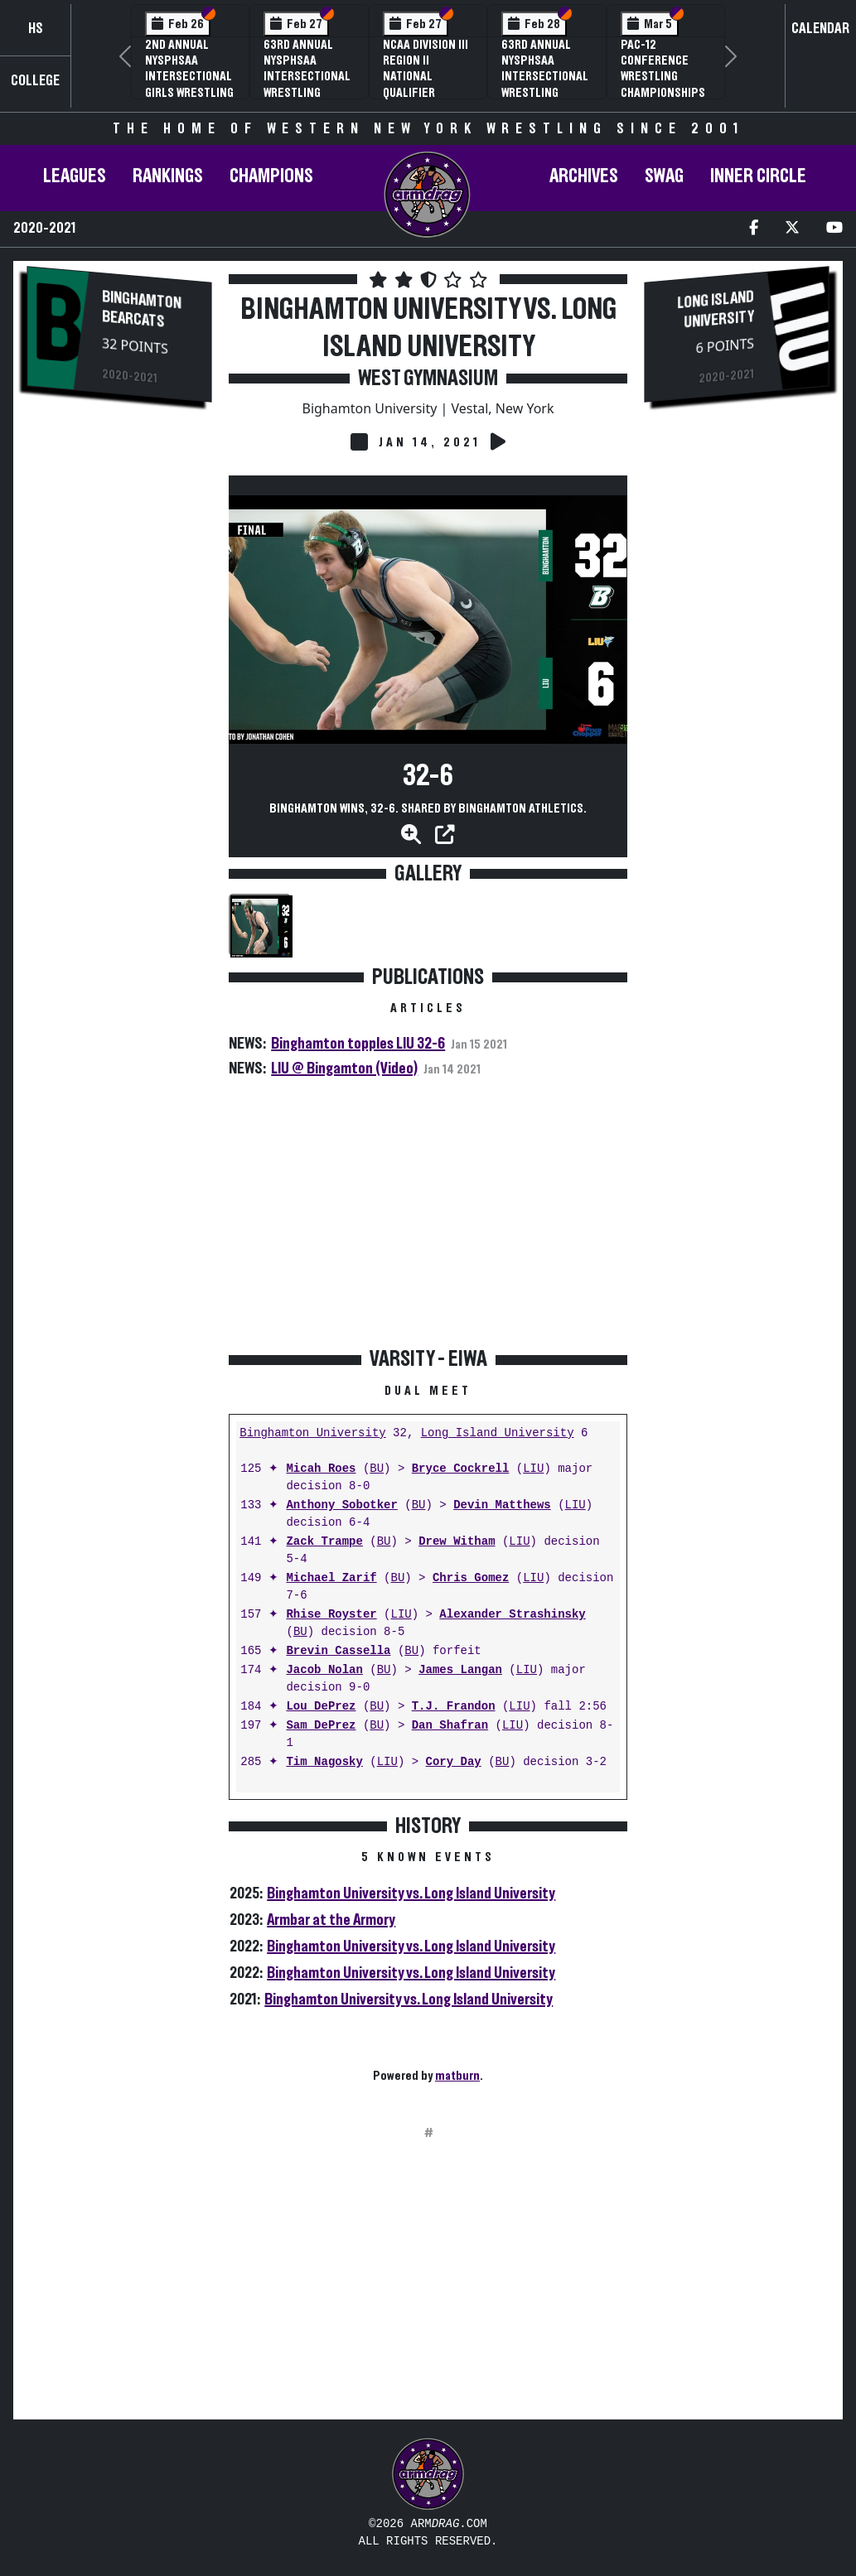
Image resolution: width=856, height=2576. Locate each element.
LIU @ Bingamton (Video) (344, 1068)
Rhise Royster (331, 1615)
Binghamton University (312, 1433)
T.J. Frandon (454, 1707)
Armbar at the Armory (331, 1920)
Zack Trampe (324, 1542)
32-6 (428, 775)
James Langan (460, 1670)
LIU (533, 1469)
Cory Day (453, 1762)
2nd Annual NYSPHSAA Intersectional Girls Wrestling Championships (189, 76)
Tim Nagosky (324, 1762)
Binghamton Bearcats (141, 309)
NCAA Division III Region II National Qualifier (425, 68)
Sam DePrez (320, 1726)
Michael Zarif (331, 1578)
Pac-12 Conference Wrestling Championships (663, 68)
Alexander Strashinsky (512, 1615)
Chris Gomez (471, 1578)
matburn (457, 2075)
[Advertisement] (119, 695)
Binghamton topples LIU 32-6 (358, 1043)
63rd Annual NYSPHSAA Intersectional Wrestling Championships (307, 76)
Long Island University (497, 1433)
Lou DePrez (320, 1707)
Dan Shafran (450, 1726)
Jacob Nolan (324, 1670)
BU (377, 1469)
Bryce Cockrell (461, 1469)
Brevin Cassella (338, 1651)
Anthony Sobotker (341, 1505)
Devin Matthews (502, 1505)
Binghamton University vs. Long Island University (411, 1893)
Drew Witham (456, 1542)
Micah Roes (320, 1469)
